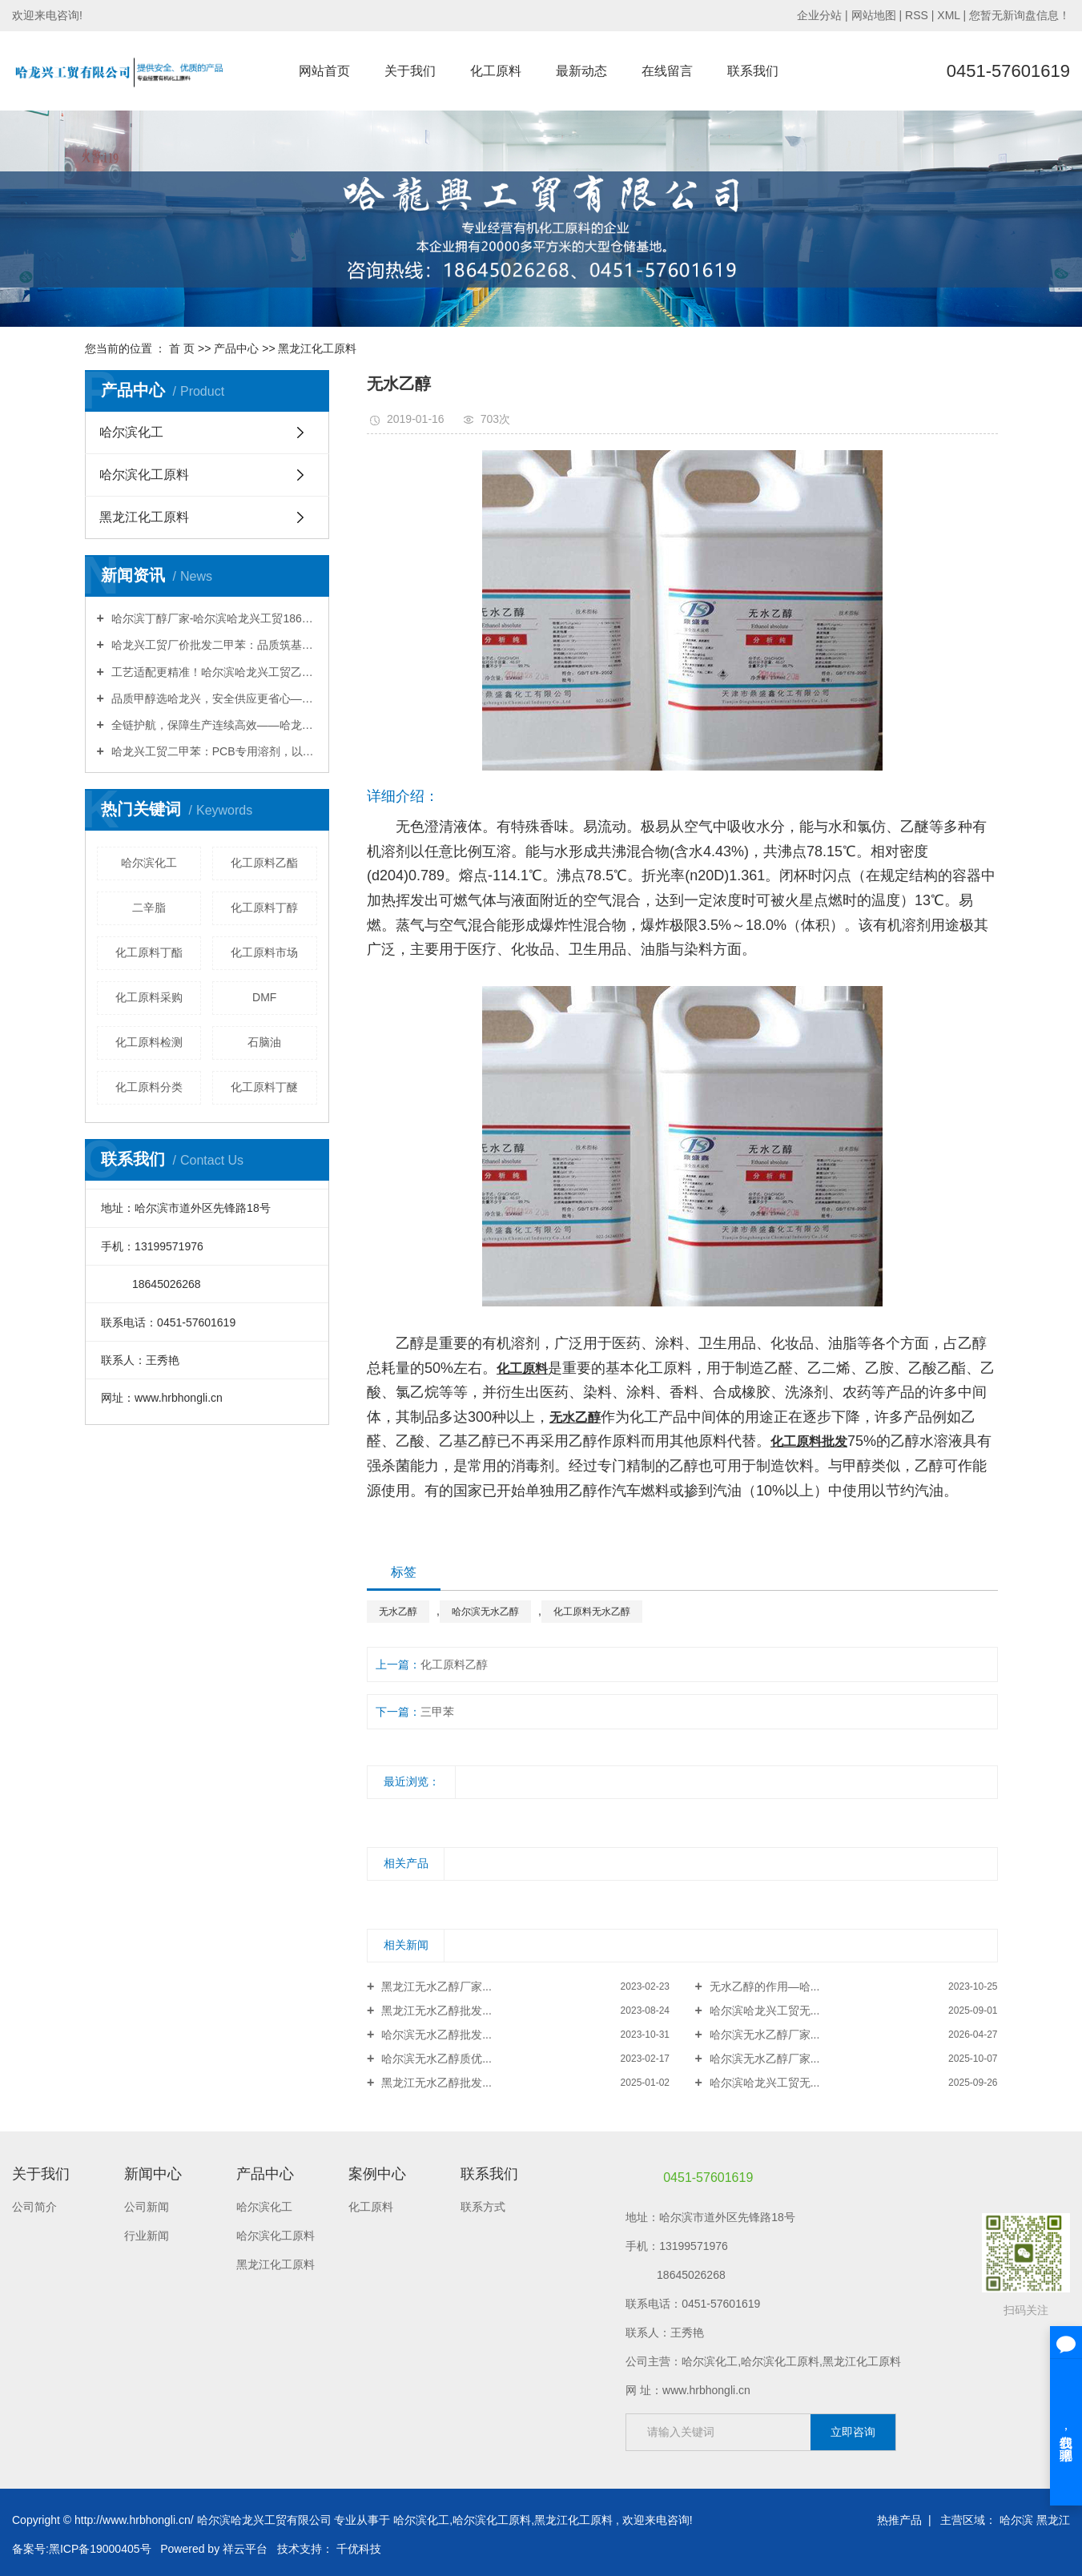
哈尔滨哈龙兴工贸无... (763, 2010)
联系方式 (483, 2206)
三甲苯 (437, 1711)
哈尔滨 (1016, 2520)
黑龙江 (1053, 2520)
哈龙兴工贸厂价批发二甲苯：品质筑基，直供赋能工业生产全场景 (212, 644)
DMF (264, 997)
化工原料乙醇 (454, 1664)
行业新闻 (146, 2235)
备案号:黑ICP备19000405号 (81, 2548)
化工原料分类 (149, 1087)
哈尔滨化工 (131, 432)
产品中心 (236, 348)
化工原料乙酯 (264, 862)
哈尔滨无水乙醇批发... (435, 2034)
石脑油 (264, 1042)
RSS (916, 15)
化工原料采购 (149, 997)
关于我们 (410, 71)
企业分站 (819, 15)
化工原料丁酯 (149, 952)
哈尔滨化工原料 (144, 474)
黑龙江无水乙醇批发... (435, 2010)
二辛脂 (149, 907)
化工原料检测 (149, 1042)
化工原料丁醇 (264, 907)
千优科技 (358, 2548)
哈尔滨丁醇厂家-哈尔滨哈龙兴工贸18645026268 (212, 618)
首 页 (182, 348)
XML (948, 15)
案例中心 (377, 2174)
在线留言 (667, 71)
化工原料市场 (264, 952)
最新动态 (581, 71)
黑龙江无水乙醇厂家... (435, 1986)
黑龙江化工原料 (317, 348)
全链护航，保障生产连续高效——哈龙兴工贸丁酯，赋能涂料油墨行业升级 (212, 724)
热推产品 (899, 2520)
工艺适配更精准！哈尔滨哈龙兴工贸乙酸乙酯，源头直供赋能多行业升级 (212, 672)
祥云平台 (245, 2548)
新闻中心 (153, 2174)
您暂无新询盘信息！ (1019, 15)
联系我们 (752, 71)
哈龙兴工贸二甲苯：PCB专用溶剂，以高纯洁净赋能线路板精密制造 (212, 751)
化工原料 (495, 71)
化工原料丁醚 (264, 1087)
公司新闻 (146, 2206)
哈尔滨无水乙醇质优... (435, 2058)
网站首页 (324, 71)
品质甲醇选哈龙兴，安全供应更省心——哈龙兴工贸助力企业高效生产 (212, 698)
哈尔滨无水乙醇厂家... (763, 2034)
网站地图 (875, 15)
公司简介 (34, 2206)
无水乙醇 (398, 1611)
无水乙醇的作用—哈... (763, 1986)
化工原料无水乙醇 (591, 1611)
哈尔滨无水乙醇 (485, 1611)
